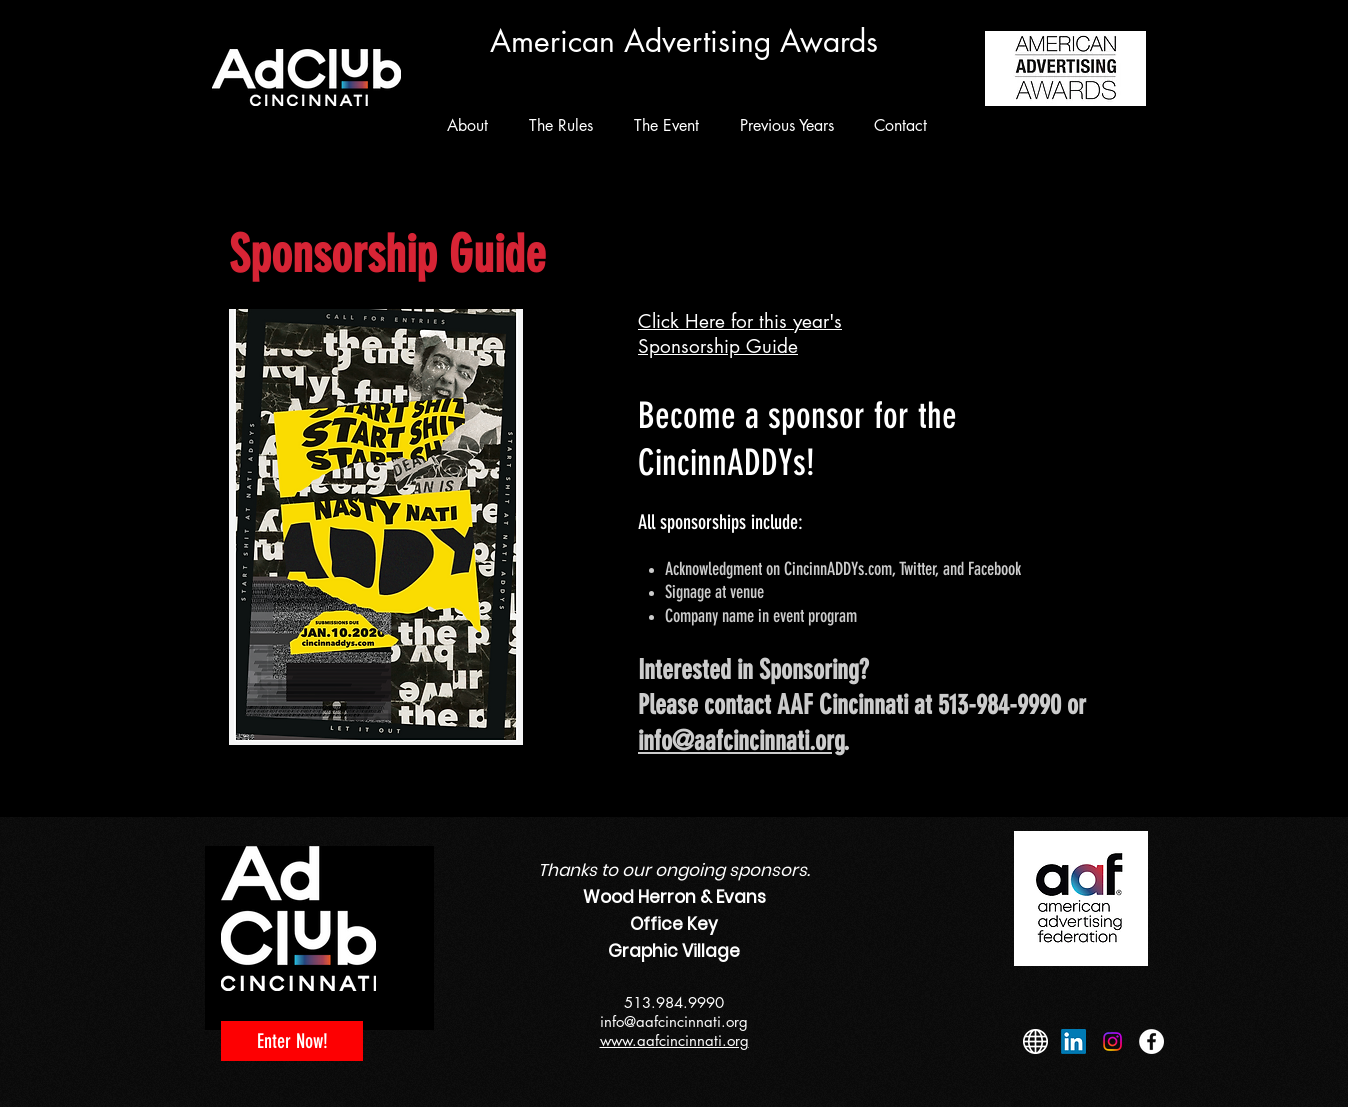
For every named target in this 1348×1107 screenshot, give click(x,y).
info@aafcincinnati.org (741, 741)
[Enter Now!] (292, 1041)
